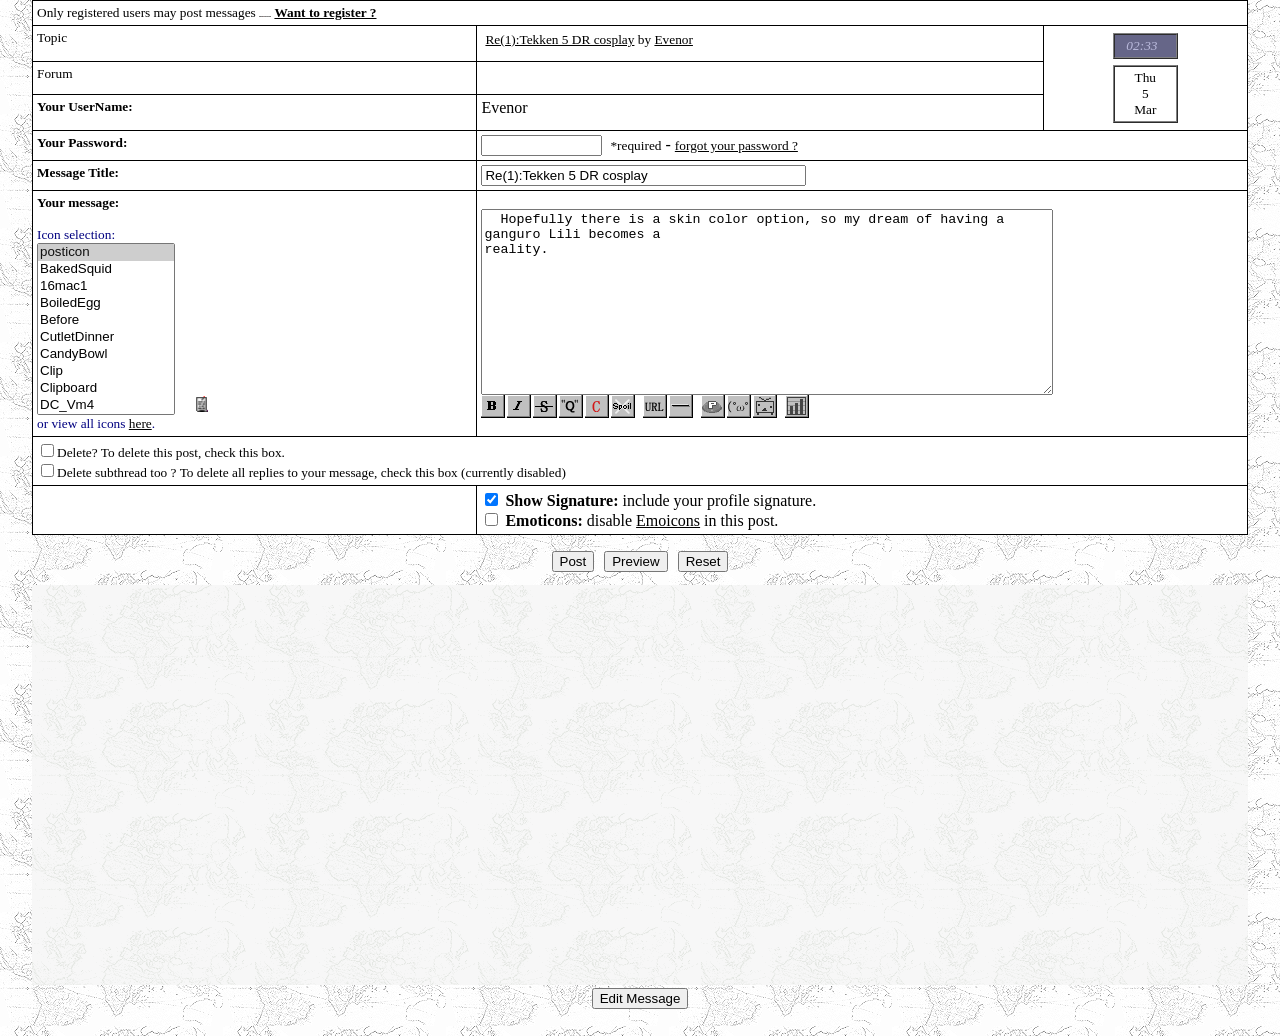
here (140, 423)
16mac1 (106, 286)
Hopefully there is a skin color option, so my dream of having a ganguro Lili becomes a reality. (766, 306)
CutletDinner (106, 337)
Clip (106, 371)
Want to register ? (325, 12)
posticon (106, 252)
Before (106, 320)
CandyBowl (106, 354)
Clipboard (106, 388)
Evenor (673, 39)
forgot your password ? (736, 145)
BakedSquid (106, 269)
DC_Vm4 (106, 405)
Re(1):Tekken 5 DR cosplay (559, 39)
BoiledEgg (106, 303)
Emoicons (668, 528)
